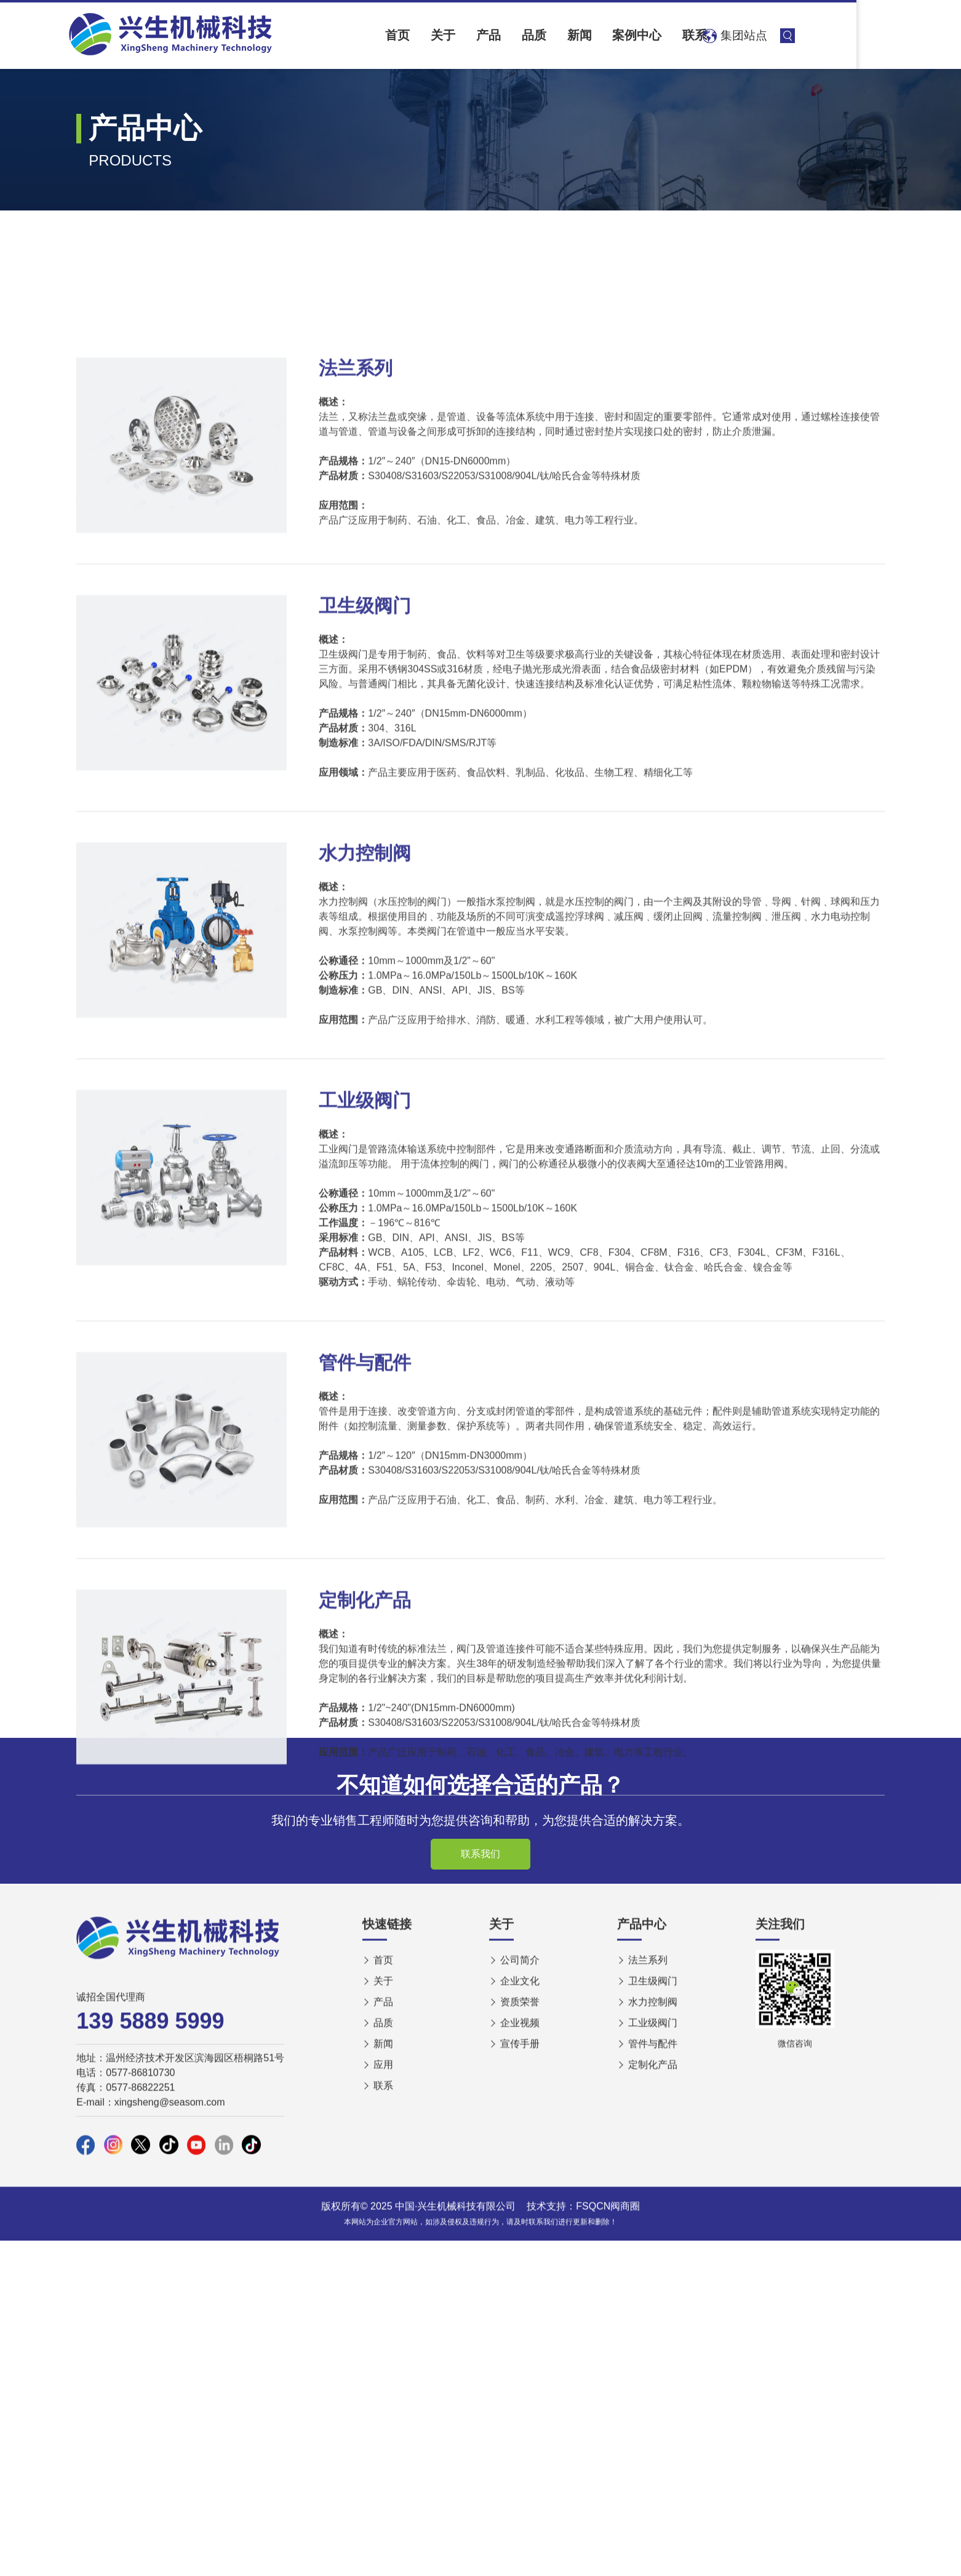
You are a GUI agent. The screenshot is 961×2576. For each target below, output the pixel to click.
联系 (782, 35)
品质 (600, 35)
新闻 (652, 35)
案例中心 (717, 35)
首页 (444, 35)
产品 (548, 35)
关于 (496, 35)
